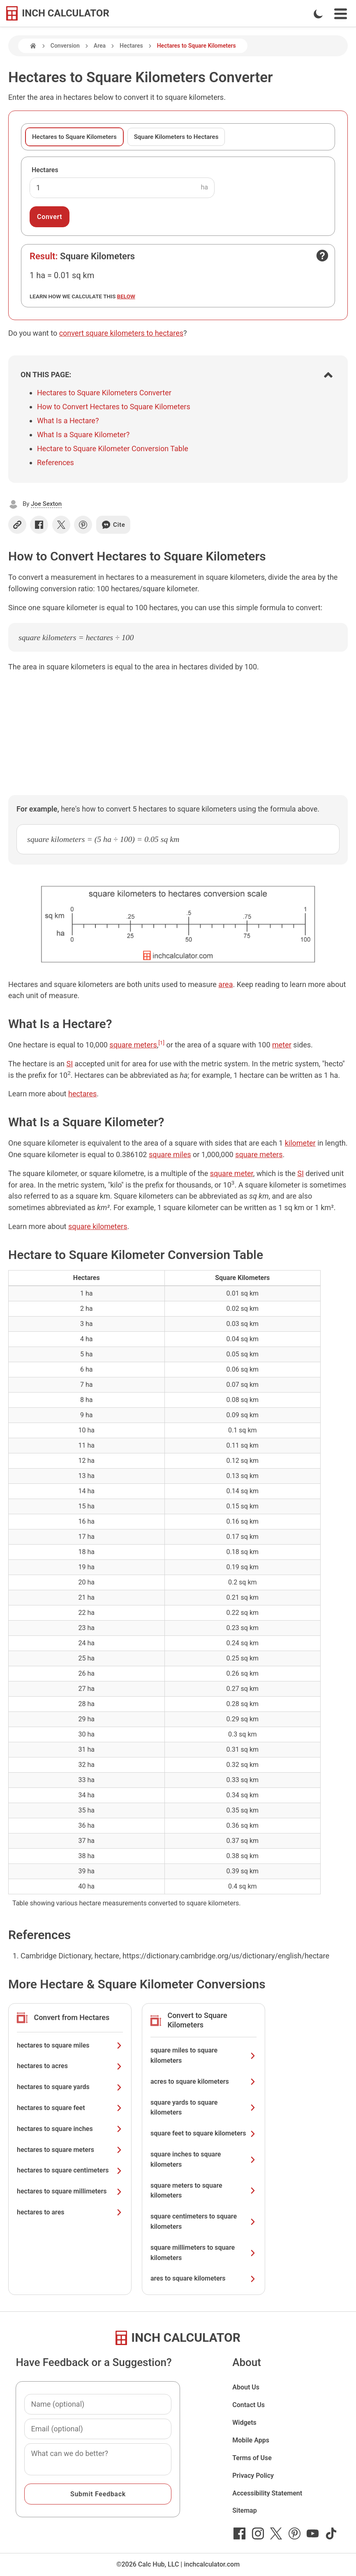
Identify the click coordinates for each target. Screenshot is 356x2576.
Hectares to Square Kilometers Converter (104, 392)
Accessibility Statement (267, 2493)
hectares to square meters (70, 2150)
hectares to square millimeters (70, 2191)
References (55, 462)
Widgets (244, 2422)
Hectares (131, 45)
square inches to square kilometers (203, 2159)
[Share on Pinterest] (83, 525)
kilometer (300, 1143)
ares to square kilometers (203, 2278)
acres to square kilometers (203, 2081)
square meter (231, 1173)
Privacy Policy (253, 2475)
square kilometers (97, 1226)
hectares (82, 1093)
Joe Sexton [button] (46, 503)
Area (100, 45)
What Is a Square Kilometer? (83, 434)
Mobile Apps (250, 2440)
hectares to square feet (70, 2108)
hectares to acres (70, 2066)
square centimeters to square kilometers (203, 2221)
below (126, 296)
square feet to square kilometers (203, 2133)
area (225, 984)
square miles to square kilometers (203, 2055)
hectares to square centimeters (70, 2170)
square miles (170, 1154)
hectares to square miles (70, 2045)
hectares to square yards (70, 2087)
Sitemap (244, 2510)
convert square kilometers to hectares (121, 333)
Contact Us (248, 2405)
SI (70, 1063)
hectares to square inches (70, 2129)
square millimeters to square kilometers (203, 2253)
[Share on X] (61, 525)
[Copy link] (17, 525)
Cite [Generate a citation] (113, 525)
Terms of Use (252, 2458)
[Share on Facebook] (39, 525)
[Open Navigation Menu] (340, 13)
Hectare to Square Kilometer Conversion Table (112, 448)
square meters (133, 1044)
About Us (245, 2387)
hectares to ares (70, 2212)
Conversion (65, 45)
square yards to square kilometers (203, 2108)
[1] (161, 1042)
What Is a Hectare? (68, 420)
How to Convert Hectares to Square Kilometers (113, 406)
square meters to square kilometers (203, 2191)
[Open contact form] (322, 255)
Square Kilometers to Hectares (176, 137)
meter (281, 1044)
